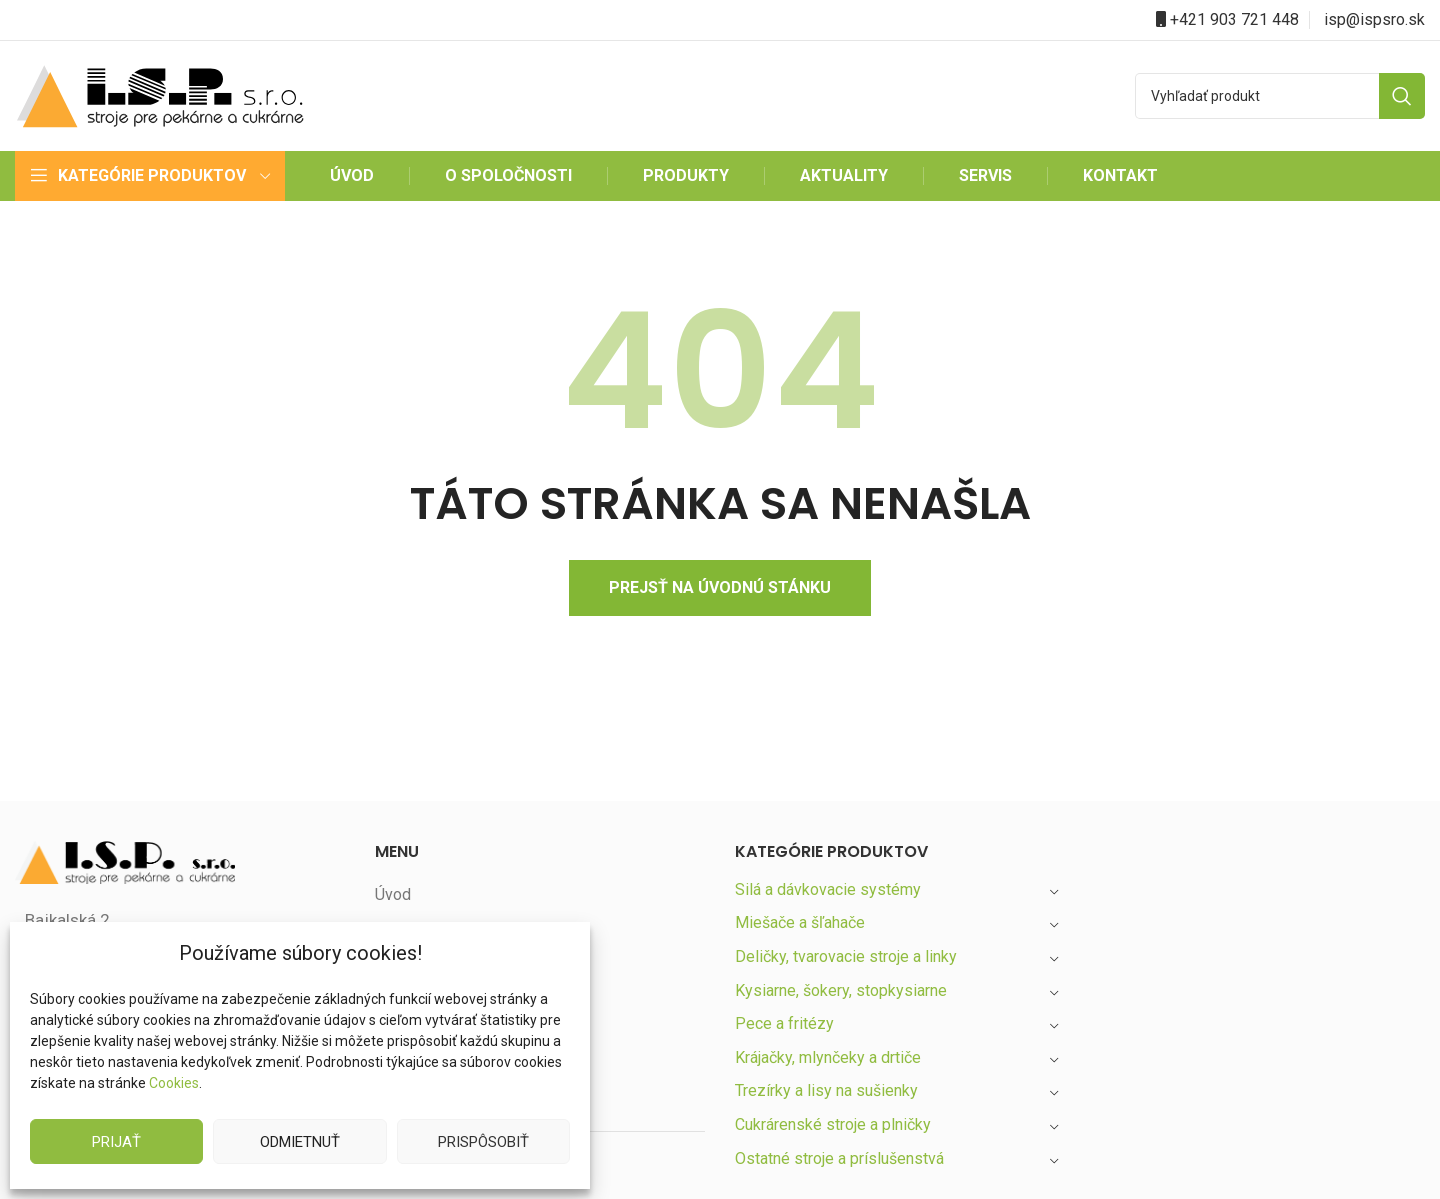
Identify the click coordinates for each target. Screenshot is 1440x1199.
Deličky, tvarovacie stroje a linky (848, 956)
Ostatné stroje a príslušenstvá (841, 1158)
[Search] (1280, 96)
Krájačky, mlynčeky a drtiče (831, 1057)
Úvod (393, 894)
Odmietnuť (299, 1141)
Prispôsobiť (483, 1141)
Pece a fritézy (783, 1023)
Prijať (117, 1141)
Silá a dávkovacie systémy (829, 889)
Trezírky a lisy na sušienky (828, 1090)
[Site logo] (160, 94)
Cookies (173, 1083)
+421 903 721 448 (1234, 19)
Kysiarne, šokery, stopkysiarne (843, 990)
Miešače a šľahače (802, 922)
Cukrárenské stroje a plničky (835, 1124)
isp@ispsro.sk (1375, 19)
